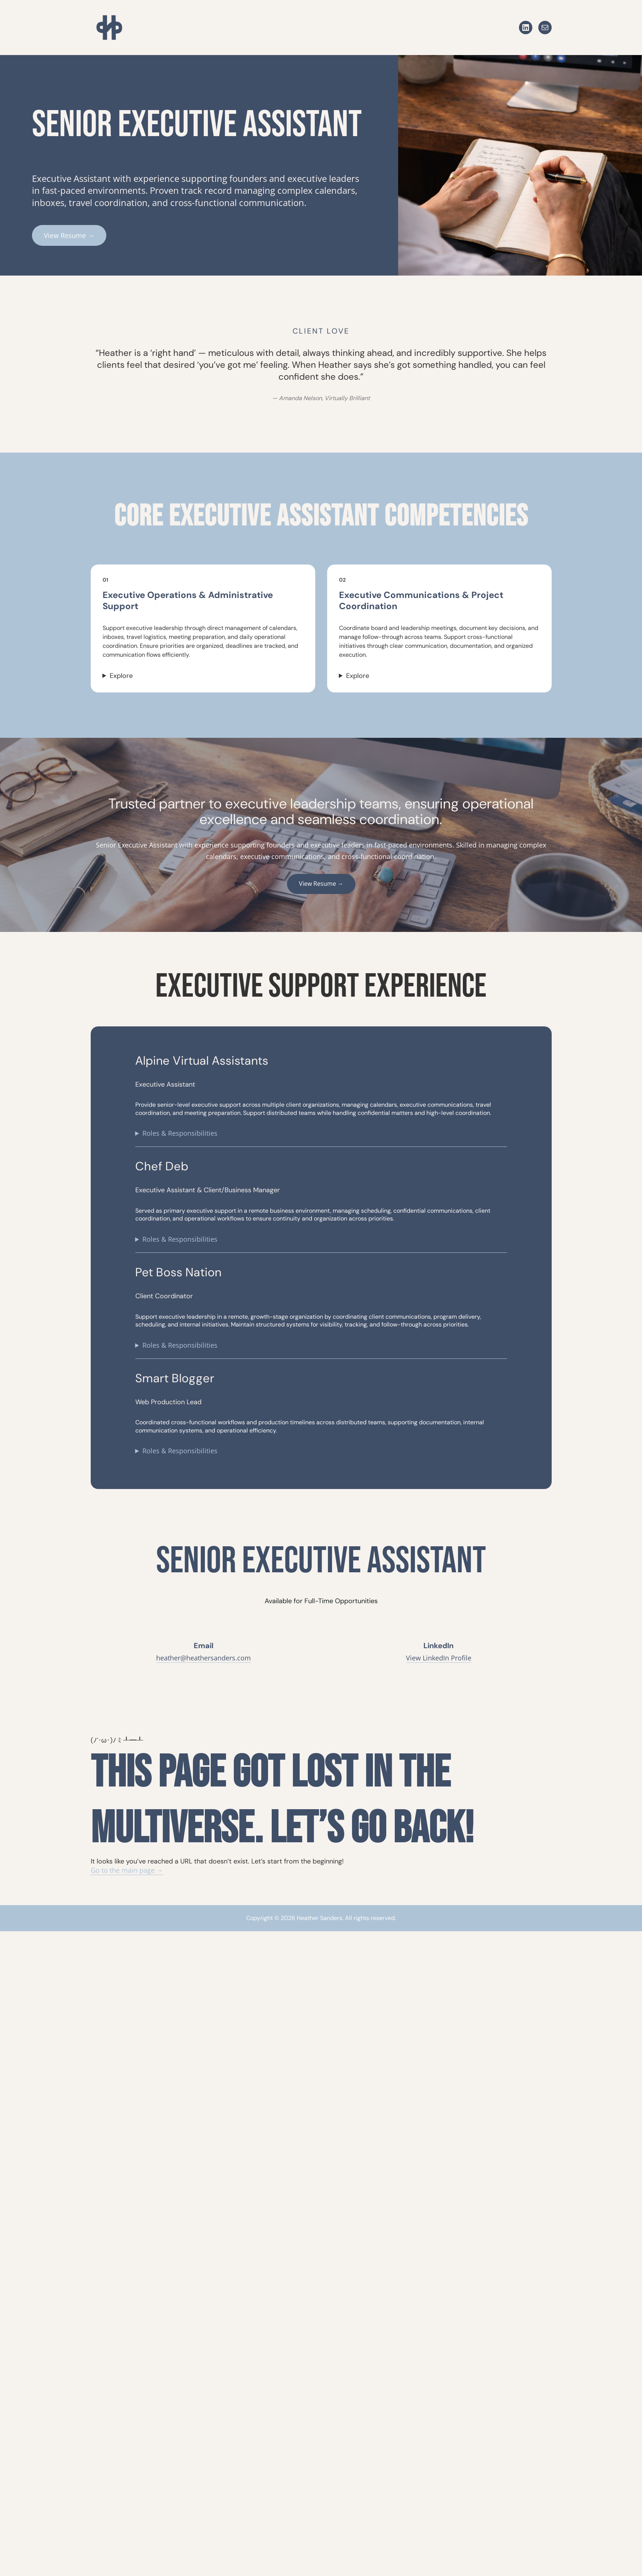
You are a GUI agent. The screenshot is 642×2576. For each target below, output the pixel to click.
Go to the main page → (127, 1870)
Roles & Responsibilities (179, 1133)
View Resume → (69, 235)
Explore (121, 675)
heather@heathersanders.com (203, 1657)
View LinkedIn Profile (438, 1657)
